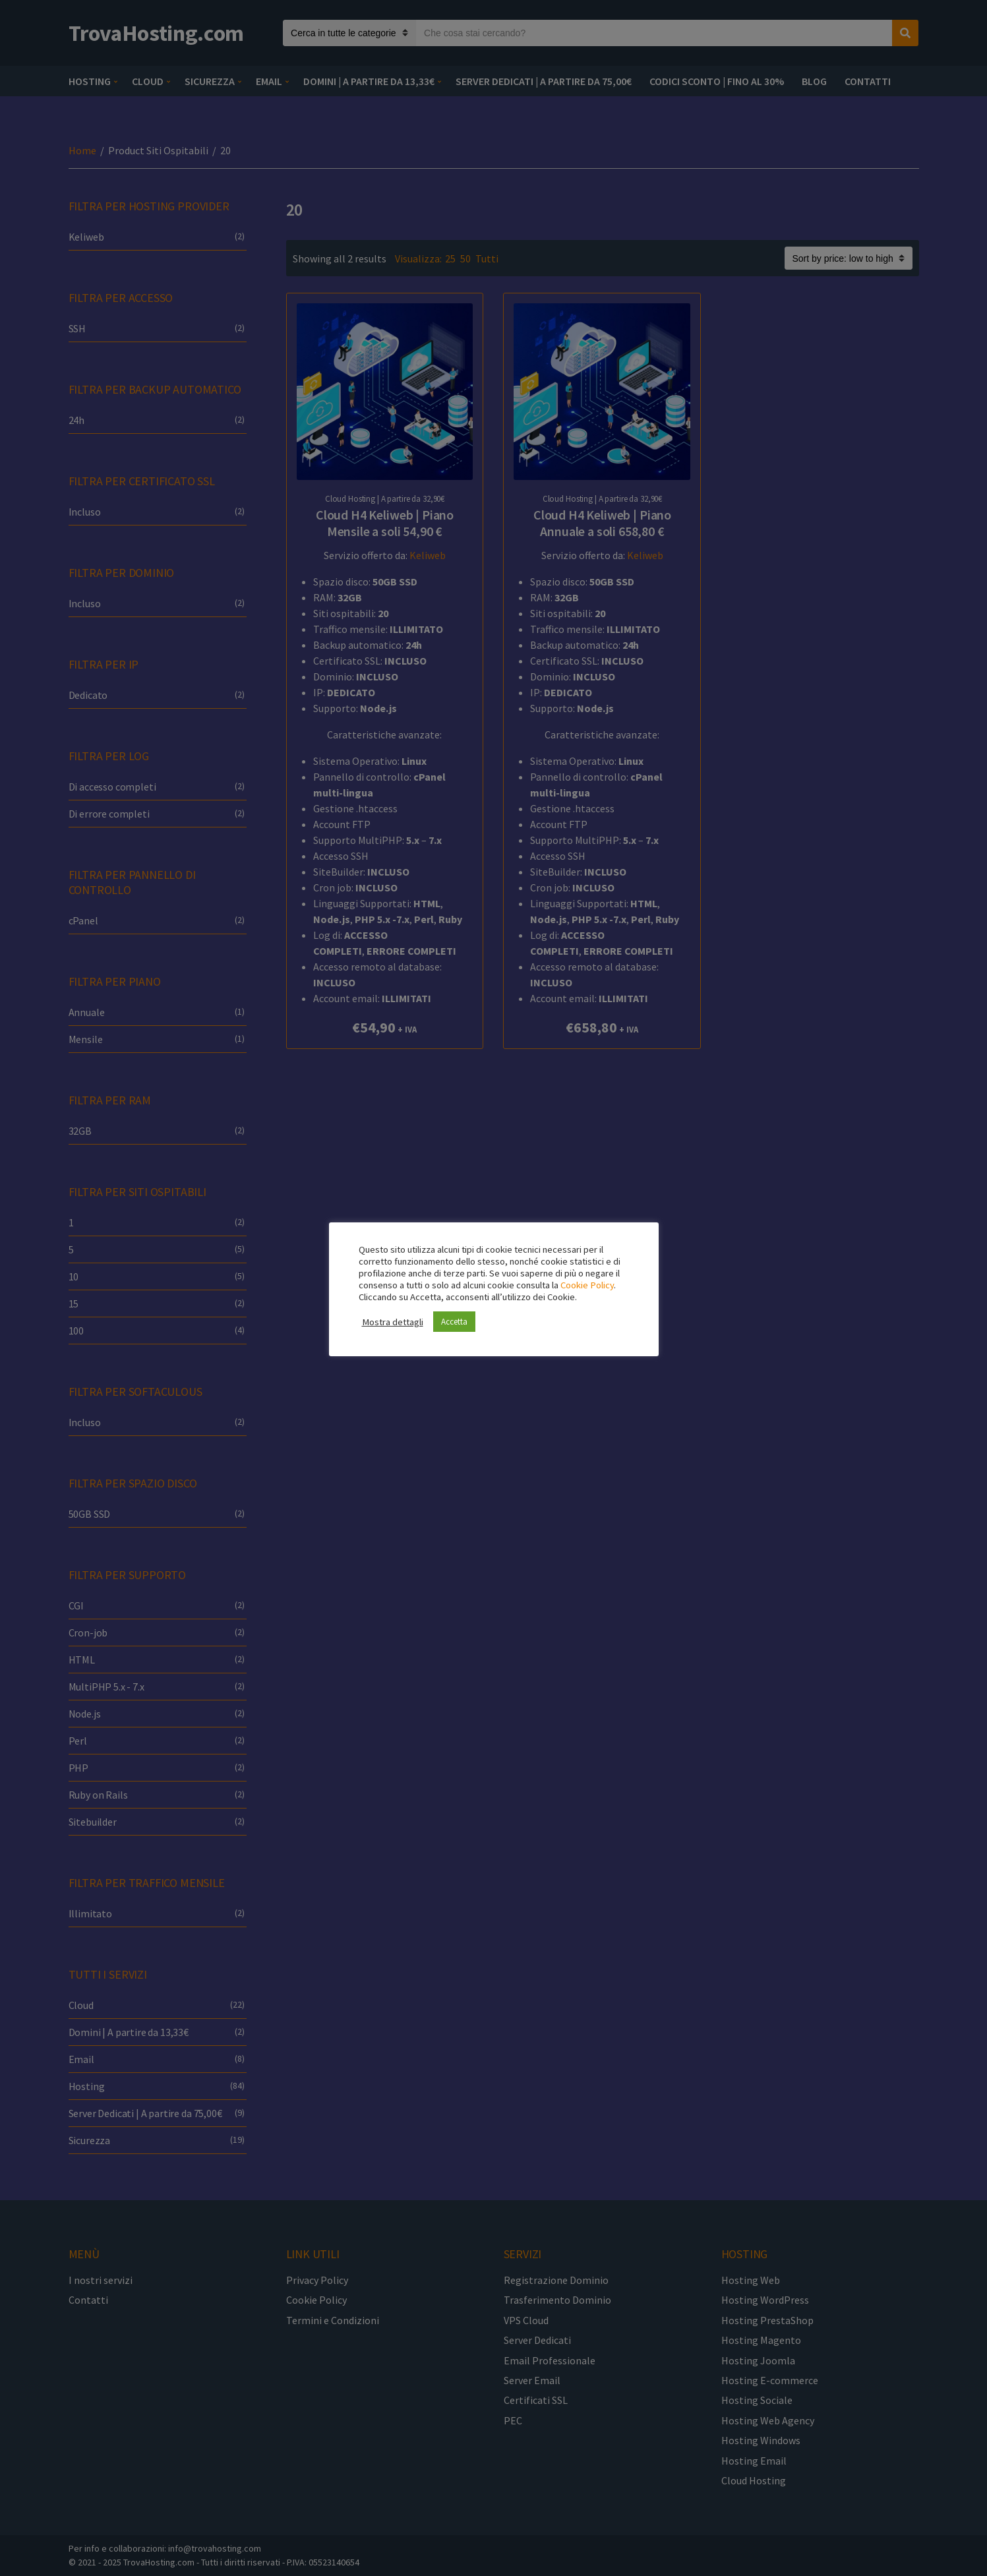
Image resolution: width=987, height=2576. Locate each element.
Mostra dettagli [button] (392, 1322)
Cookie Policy (587, 1285)
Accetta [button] (454, 1321)
